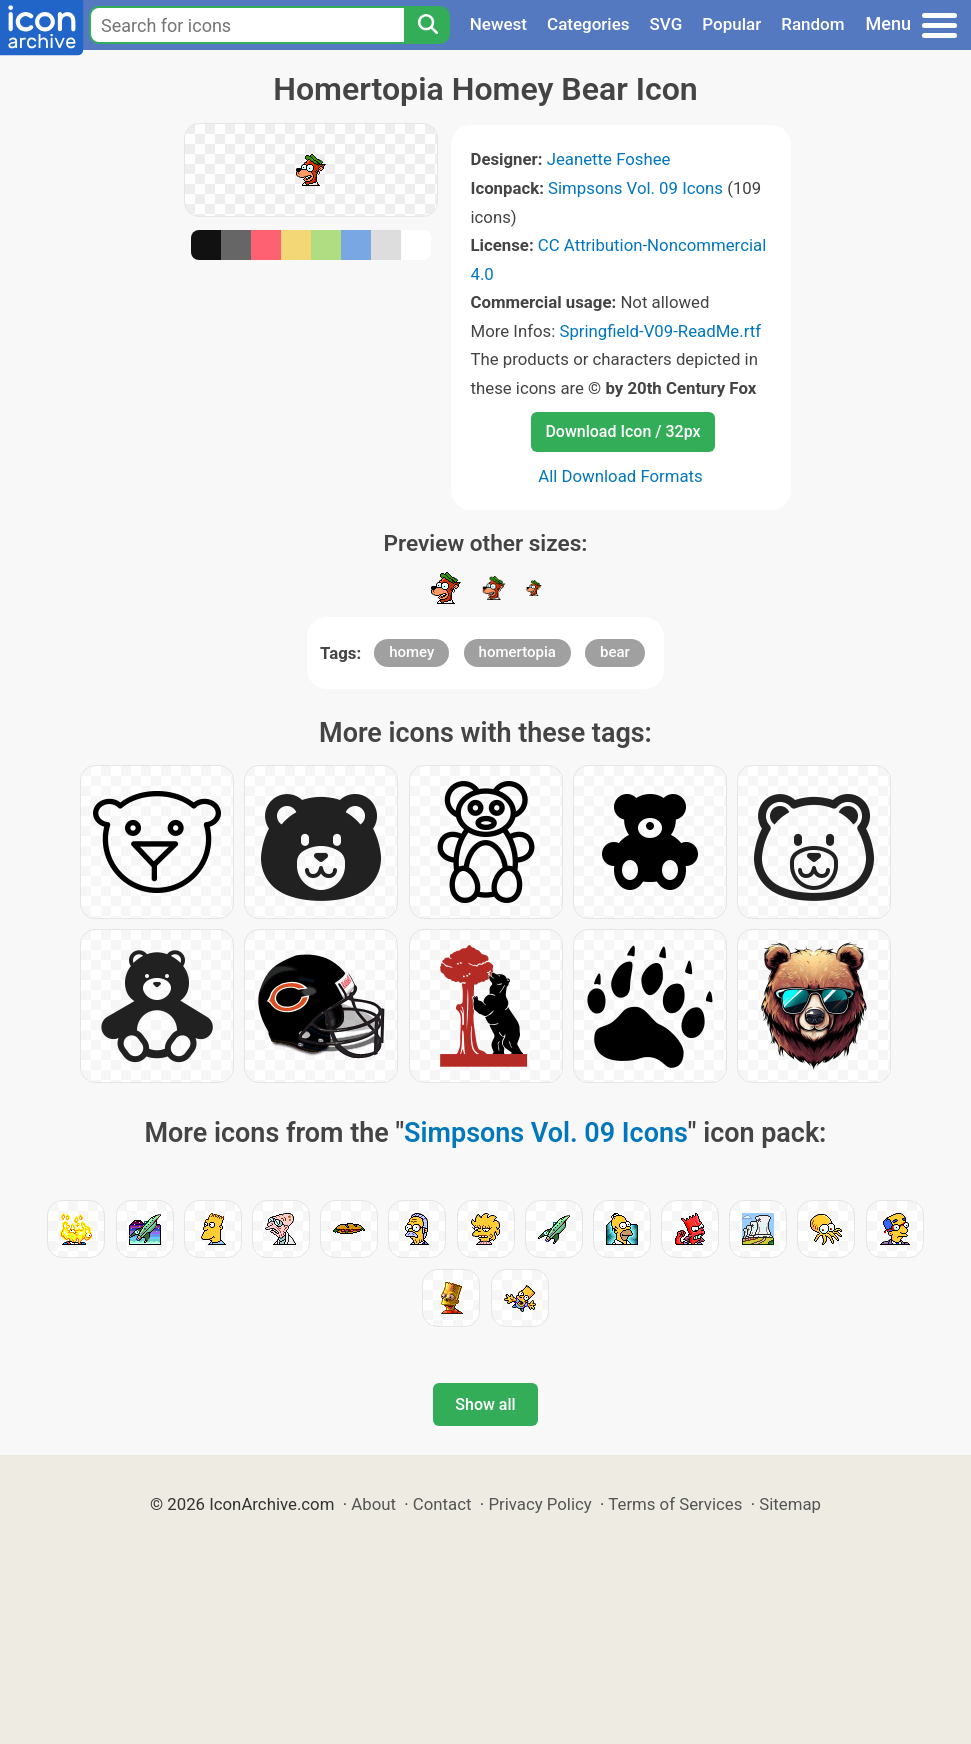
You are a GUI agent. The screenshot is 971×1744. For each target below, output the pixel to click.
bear (615, 652)
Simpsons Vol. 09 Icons (635, 188)
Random (812, 24)
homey (411, 652)
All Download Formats (620, 476)
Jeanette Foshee (609, 159)
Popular (731, 24)
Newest (498, 24)
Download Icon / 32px (622, 431)
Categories (588, 24)
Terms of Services (675, 1504)
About (373, 1504)
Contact (442, 1504)
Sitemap (790, 1504)
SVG (666, 24)
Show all (485, 1404)
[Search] (427, 25)
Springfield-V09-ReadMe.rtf (660, 331)
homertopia (517, 652)
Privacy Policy (539, 1504)
